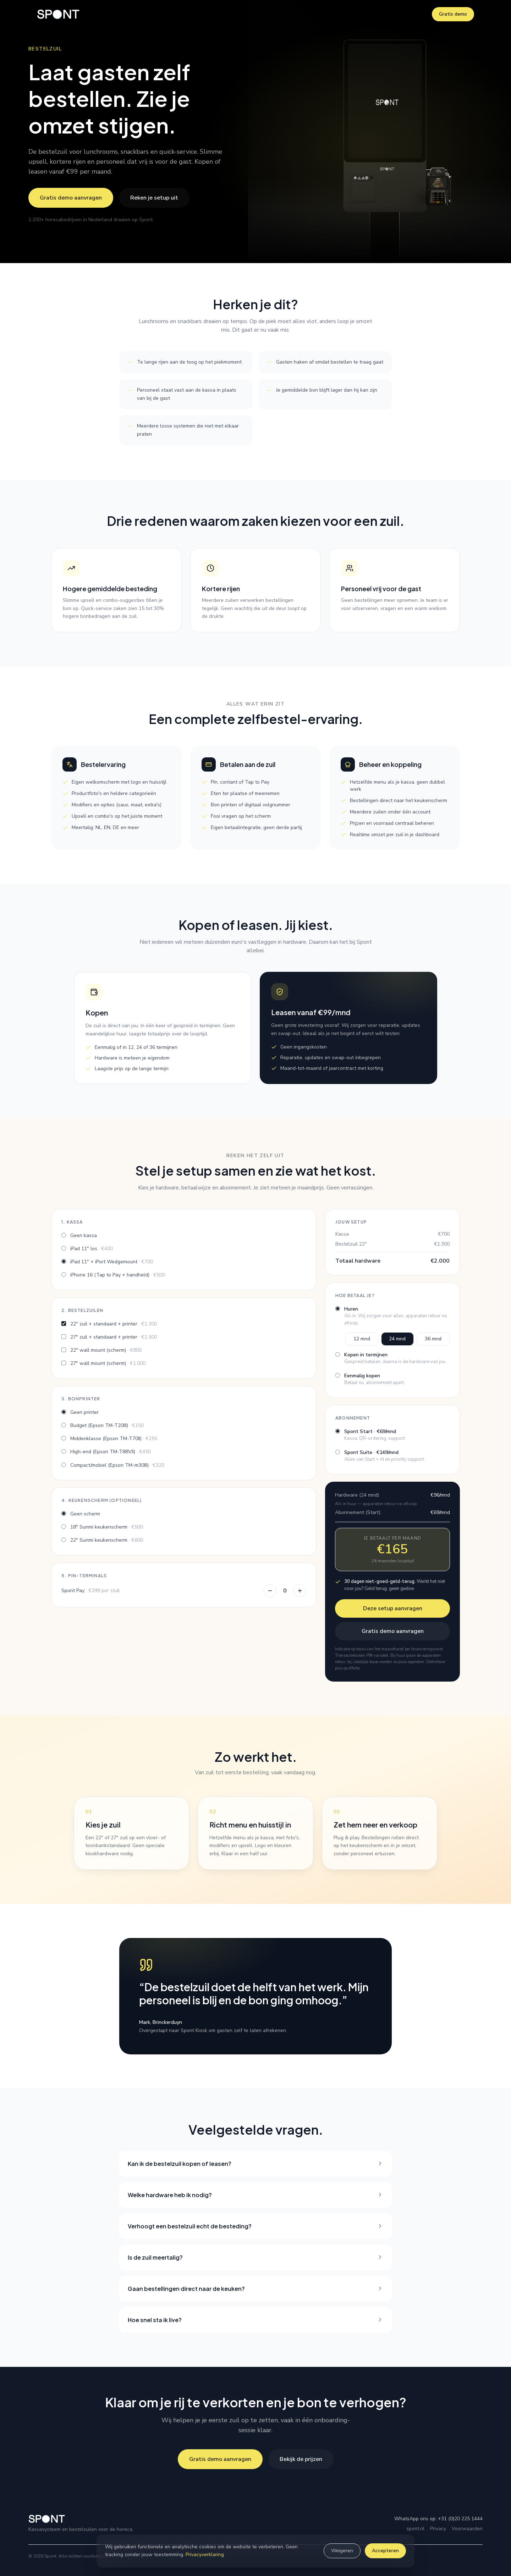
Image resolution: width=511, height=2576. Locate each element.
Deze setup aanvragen (392, 1608)
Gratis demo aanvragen (71, 198)
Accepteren (385, 2550)
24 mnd (397, 1338)
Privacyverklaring (205, 2554)
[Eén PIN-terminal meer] (299, 1590)
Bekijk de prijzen (301, 2459)
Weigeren (342, 2550)
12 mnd (361, 1338)
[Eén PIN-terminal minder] (270, 1590)
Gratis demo (453, 14)
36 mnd (433, 1338)
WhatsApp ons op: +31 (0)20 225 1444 (438, 2518)
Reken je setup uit (154, 198)
